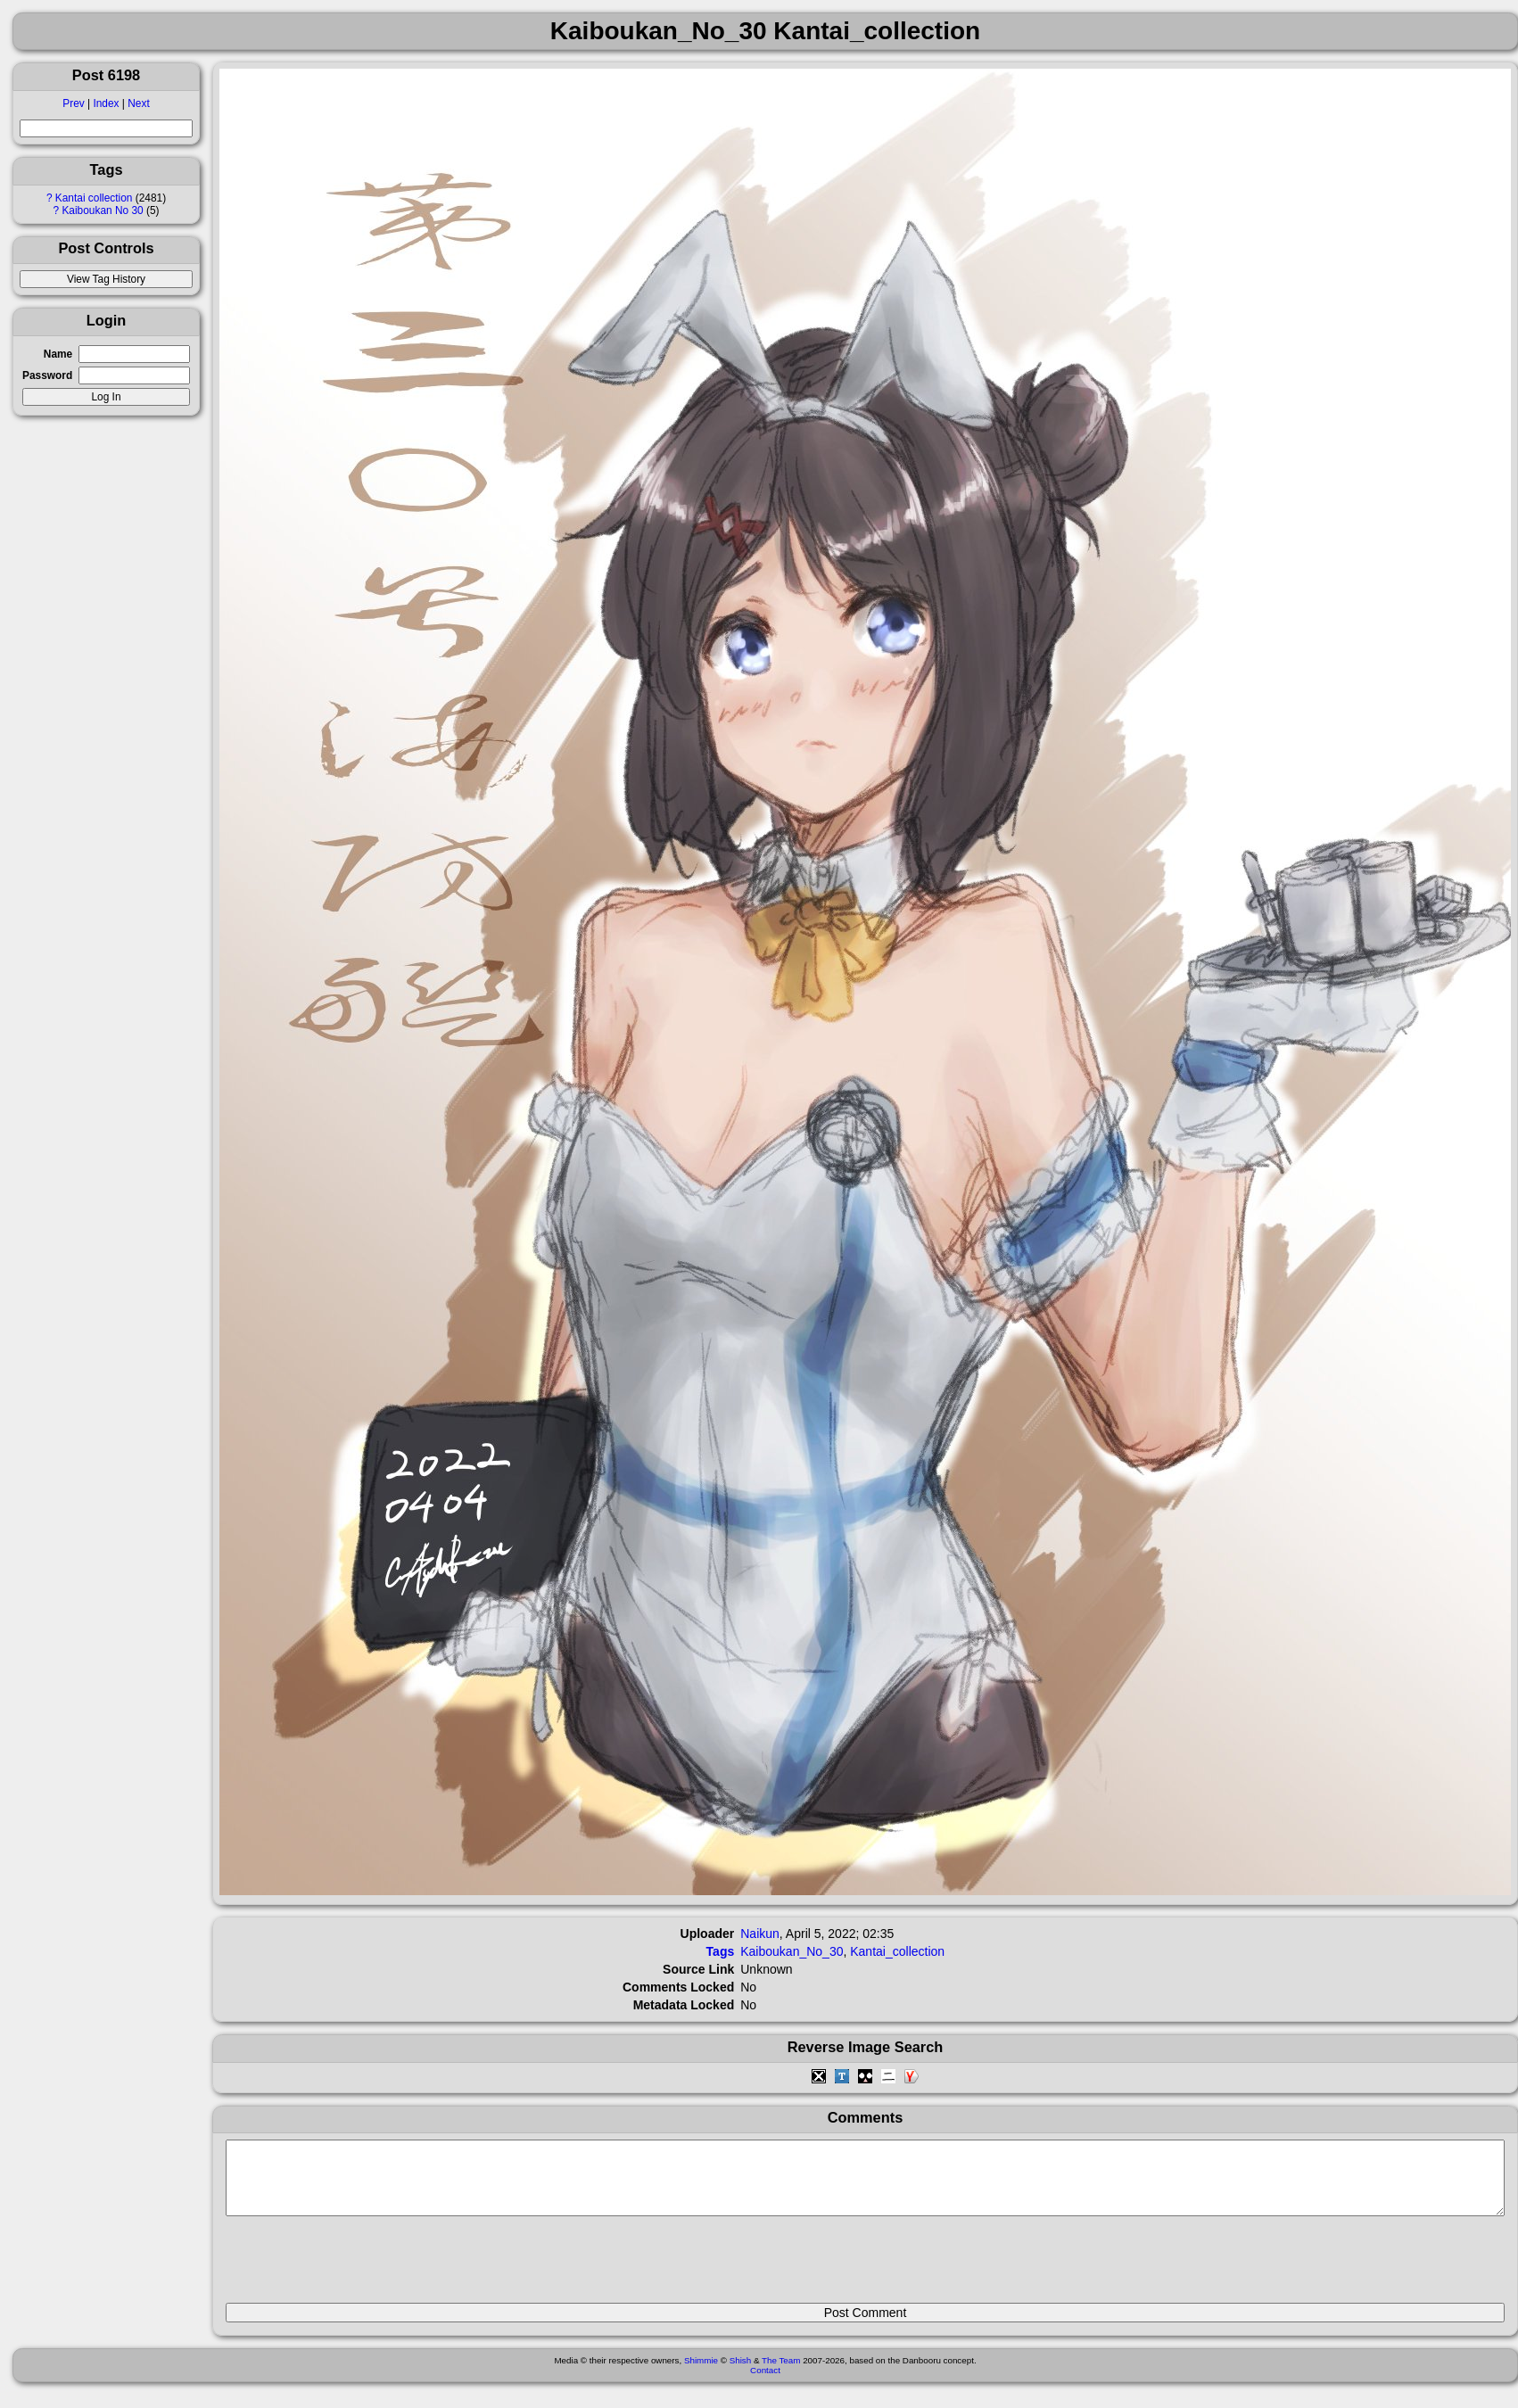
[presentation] (361, 2267)
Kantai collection (94, 198)
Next (138, 103)
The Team (781, 2374)
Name (58, 354)
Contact (765, 2383)
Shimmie (701, 2374)
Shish (741, 2374)
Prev (73, 103)
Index (106, 103)
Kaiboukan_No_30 (791, 1951)
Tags (720, 1951)
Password (47, 375)
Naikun (760, 1933)
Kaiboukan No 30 (102, 210)
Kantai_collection (897, 1951)
